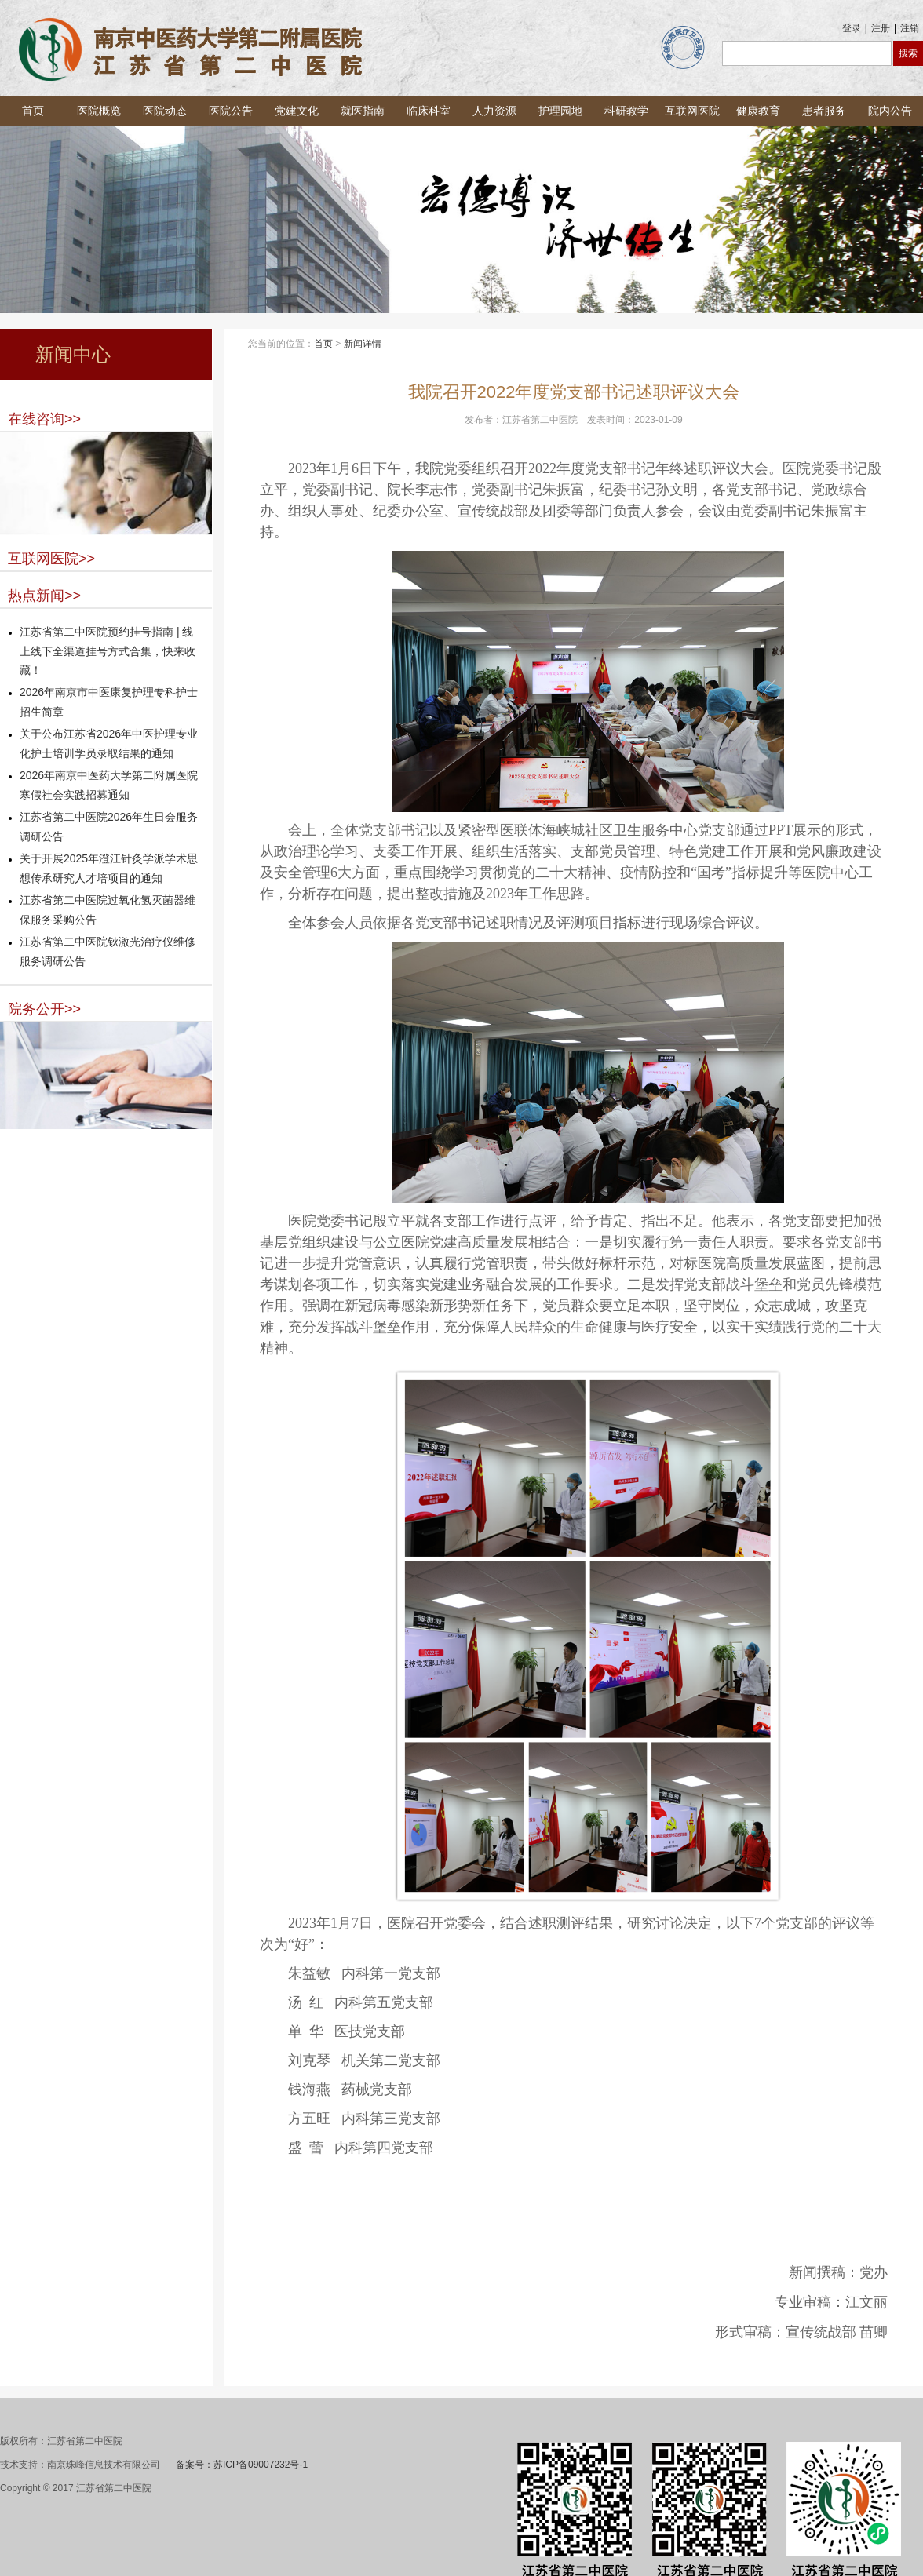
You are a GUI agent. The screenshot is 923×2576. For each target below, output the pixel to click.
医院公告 (231, 110)
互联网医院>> (51, 559)
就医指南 (363, 110)
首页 (33, 110)
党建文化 (297, 110)
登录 (851, 28)
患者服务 (824, 110)
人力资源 (494, 110)
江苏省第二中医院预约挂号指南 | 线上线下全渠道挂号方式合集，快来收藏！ (107, 650)
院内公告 (890, 110)
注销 (909, 28)
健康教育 (758, 110)
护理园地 (560, 110)
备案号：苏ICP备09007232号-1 (242, 2464)
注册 (880, 28)
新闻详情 (362, 343)
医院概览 (99, 110)
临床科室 (429, 110)
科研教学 (626, 110)
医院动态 (165, 110)
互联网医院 (692, 110)
